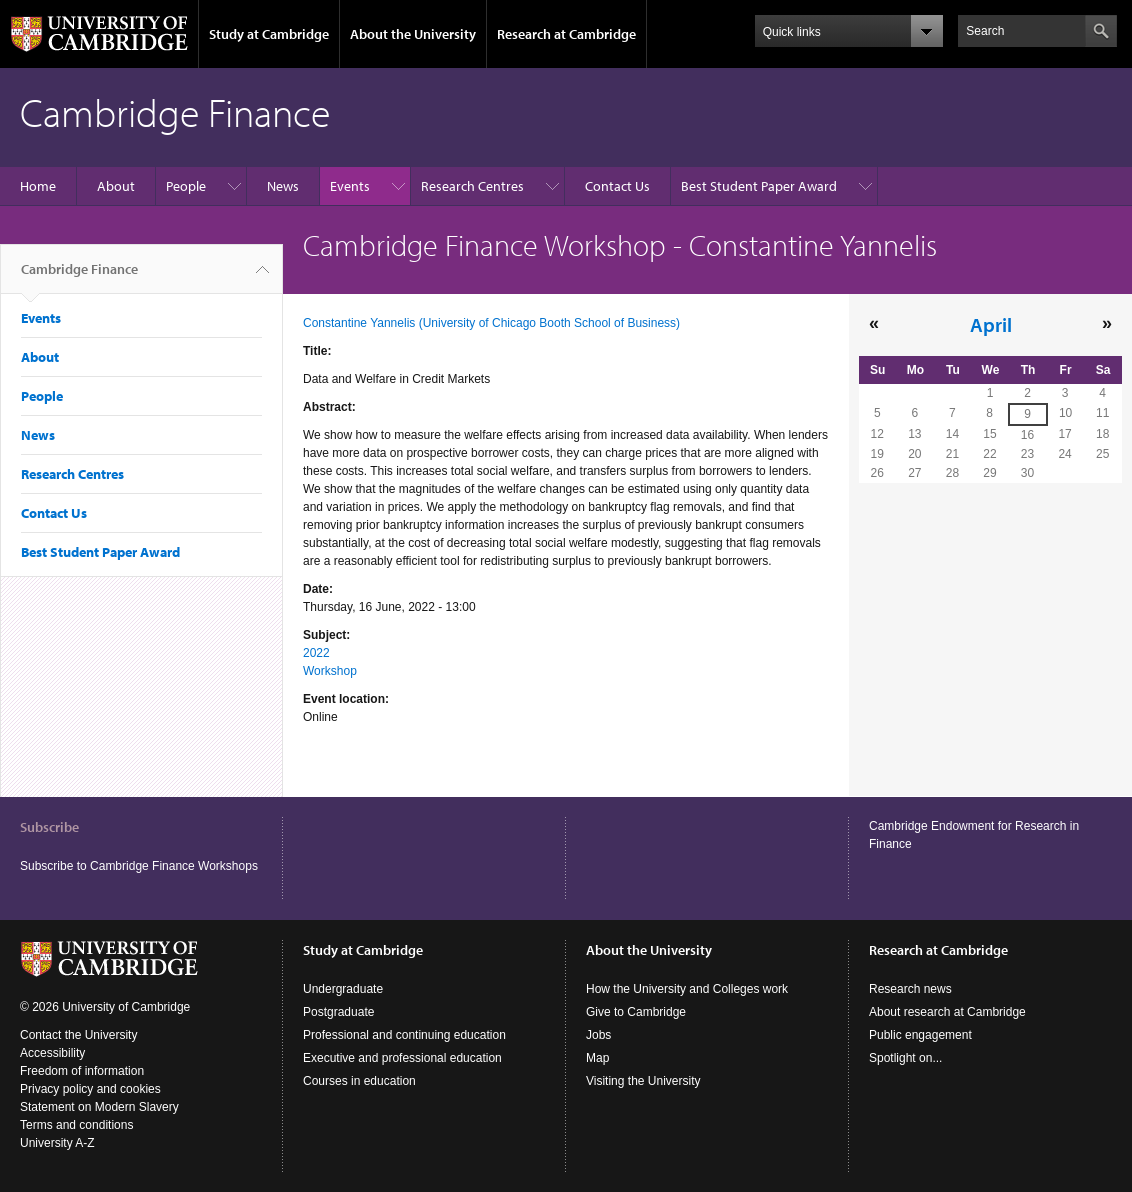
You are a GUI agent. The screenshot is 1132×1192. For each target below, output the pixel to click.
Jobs (598, 1035)
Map (597, 1058)
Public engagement (920, 1035)
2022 (316, 653)
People (186, 186)
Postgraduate (338, 1012)
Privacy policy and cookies (90, 1089)
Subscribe (49, 827)
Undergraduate (343, 989)
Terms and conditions (76, 1125)
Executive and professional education (402, 1058)
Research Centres (472, 186)
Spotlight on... (905, 1058)
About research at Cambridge (947, 1012)
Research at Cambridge (566, 34)
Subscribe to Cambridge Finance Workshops (139, 866)
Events (350, 186)
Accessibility (52, 1053)
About (116, 186)
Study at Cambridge (269, 34)
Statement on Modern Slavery (99, 1107)
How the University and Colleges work (687, 989)
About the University (413, 34)
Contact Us (617, 186)
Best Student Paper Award (759, 186)
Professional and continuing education (404, 1035)
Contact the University (78, 1035)
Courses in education (359, 1081)
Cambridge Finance (79, 277)
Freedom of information (82, 1071)
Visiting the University (643, 1081)
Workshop (330, 671)
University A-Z (57, 1143)
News (283, 186)
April (991, 324)
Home (38, 186)
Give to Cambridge (636, 1012)
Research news (910, 989)
